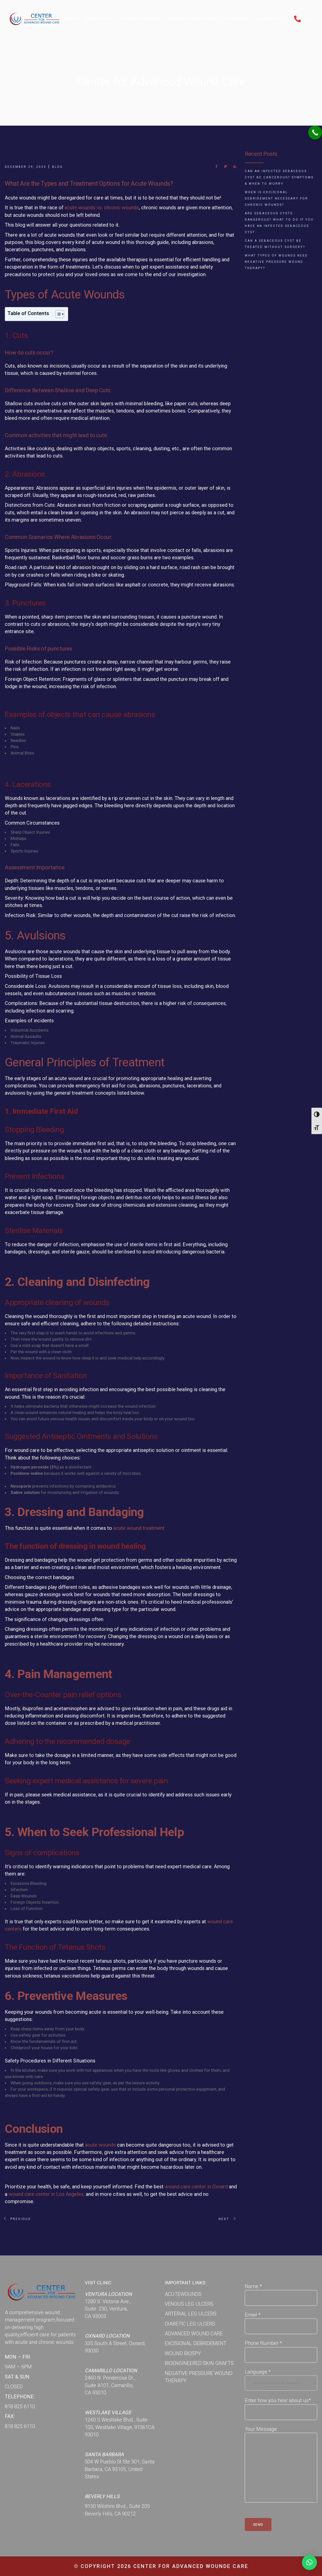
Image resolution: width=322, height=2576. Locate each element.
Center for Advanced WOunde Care (190, 2566)
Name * (281, 2290)
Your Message (281, 2432)
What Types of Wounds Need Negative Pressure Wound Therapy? (276, 262)
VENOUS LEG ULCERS (189, 2304)
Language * (281, 2380)
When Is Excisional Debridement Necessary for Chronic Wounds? (276, 198)
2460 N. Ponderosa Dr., (110, 2378)
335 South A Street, (107, 2343)
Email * (281, 2318)
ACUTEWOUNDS (183, 2294)
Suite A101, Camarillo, (109, 2385)
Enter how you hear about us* (281, 2404)
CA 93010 (95, 2393)
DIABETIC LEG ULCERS (190, 2324)
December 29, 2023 (25, 167)
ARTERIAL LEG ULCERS (190, 2314)
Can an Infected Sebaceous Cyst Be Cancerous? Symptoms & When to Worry (279, 177)
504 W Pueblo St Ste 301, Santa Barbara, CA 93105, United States (120, 2469)
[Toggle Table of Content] (57, 314)
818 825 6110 (20, 2406)
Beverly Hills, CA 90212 (110, 2514)
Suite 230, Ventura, (106, 2309)
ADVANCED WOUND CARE (194, 2334)
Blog (57, 167)
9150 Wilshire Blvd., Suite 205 (117, 2506)
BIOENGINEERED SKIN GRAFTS (199, 2363)
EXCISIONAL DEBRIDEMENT (195, 2343)
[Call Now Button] (315, 132)
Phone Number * (281, 2346)
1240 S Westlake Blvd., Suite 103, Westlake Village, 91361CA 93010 (119, 2427)
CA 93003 (95, 2316)
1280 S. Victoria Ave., (108, 2301)
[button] (309, 2562)
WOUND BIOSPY (183, 2353)
